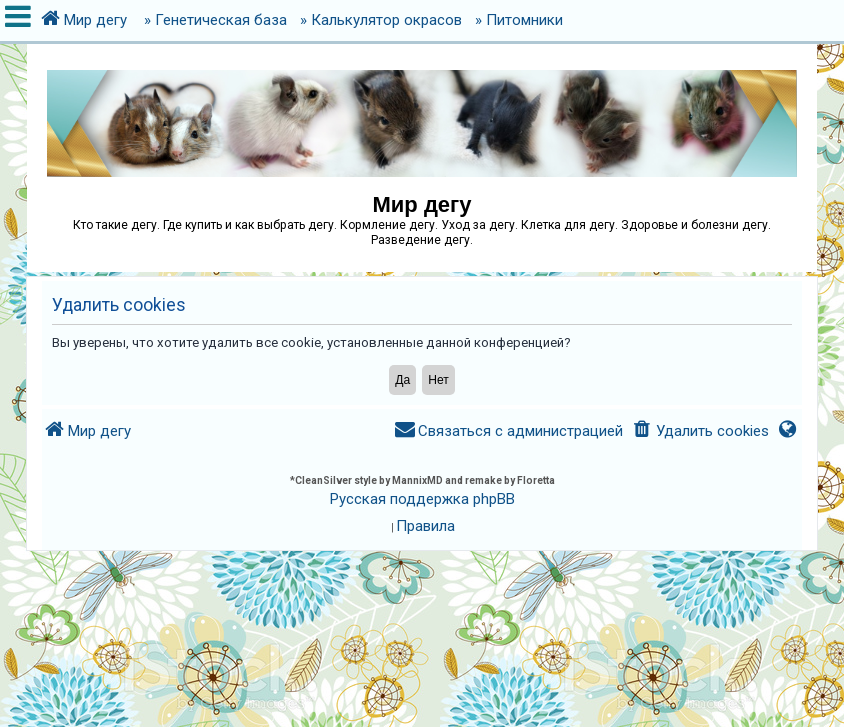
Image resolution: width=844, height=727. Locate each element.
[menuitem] (699, 431)
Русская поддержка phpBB (422, 499)
